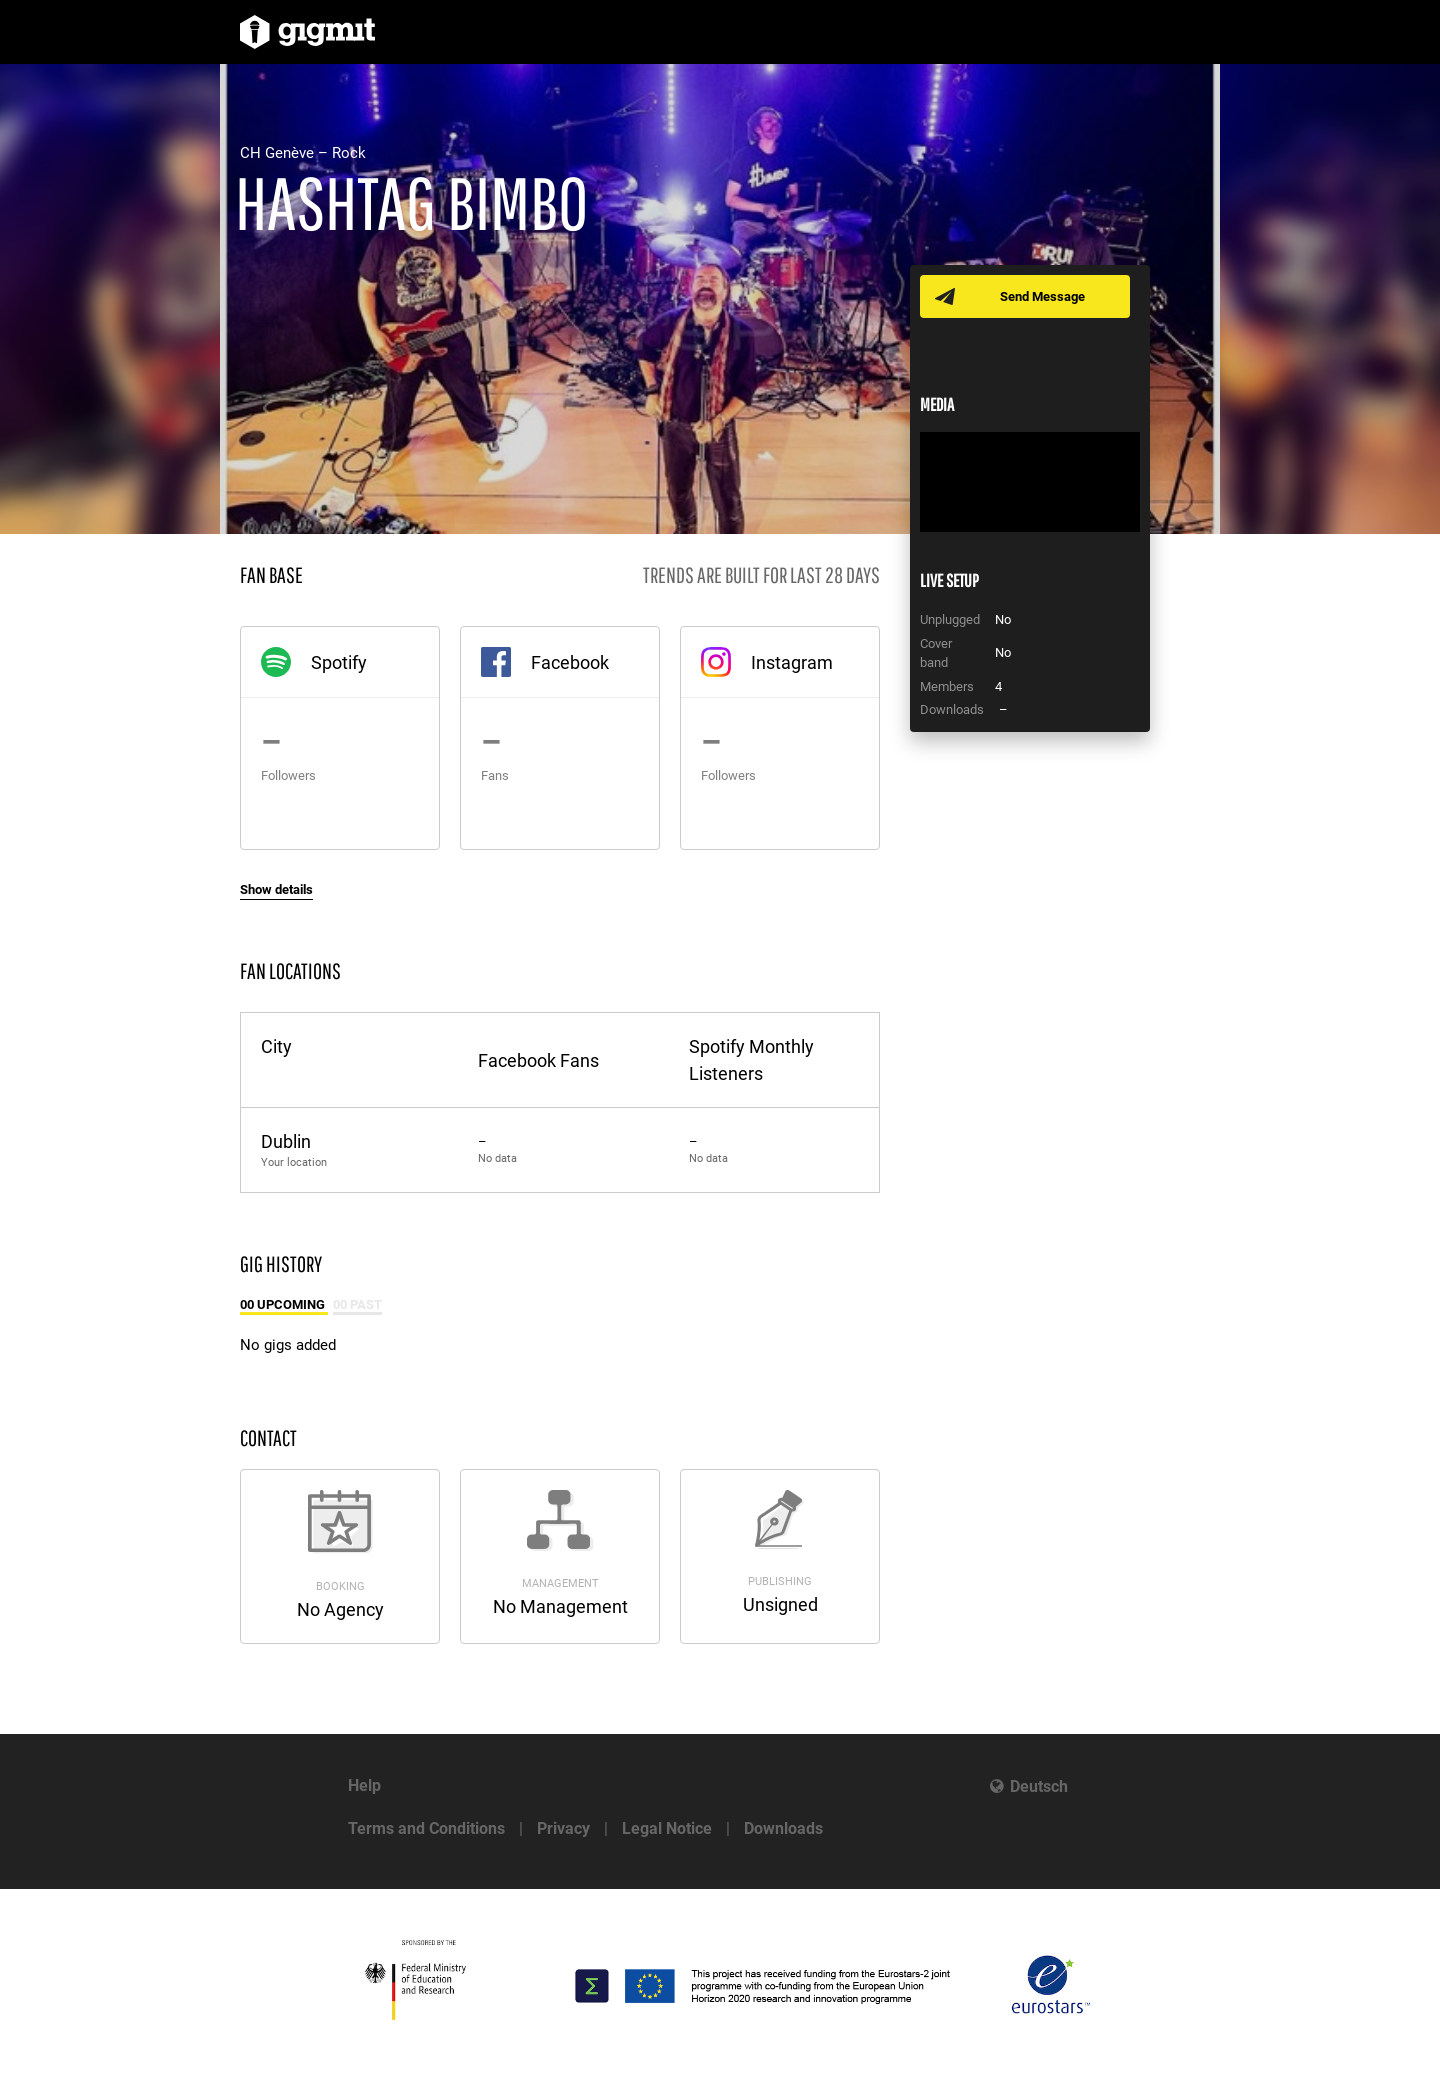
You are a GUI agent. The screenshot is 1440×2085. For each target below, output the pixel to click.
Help (364, 1785)
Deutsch (1039, 1786)
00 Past (357, 1304)
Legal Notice (667, 1828)
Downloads (783, 1828)
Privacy (563, 1828)
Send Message (1042, 296)
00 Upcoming (284, 1304)
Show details (276, 889)
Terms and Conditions (426, 1828)
